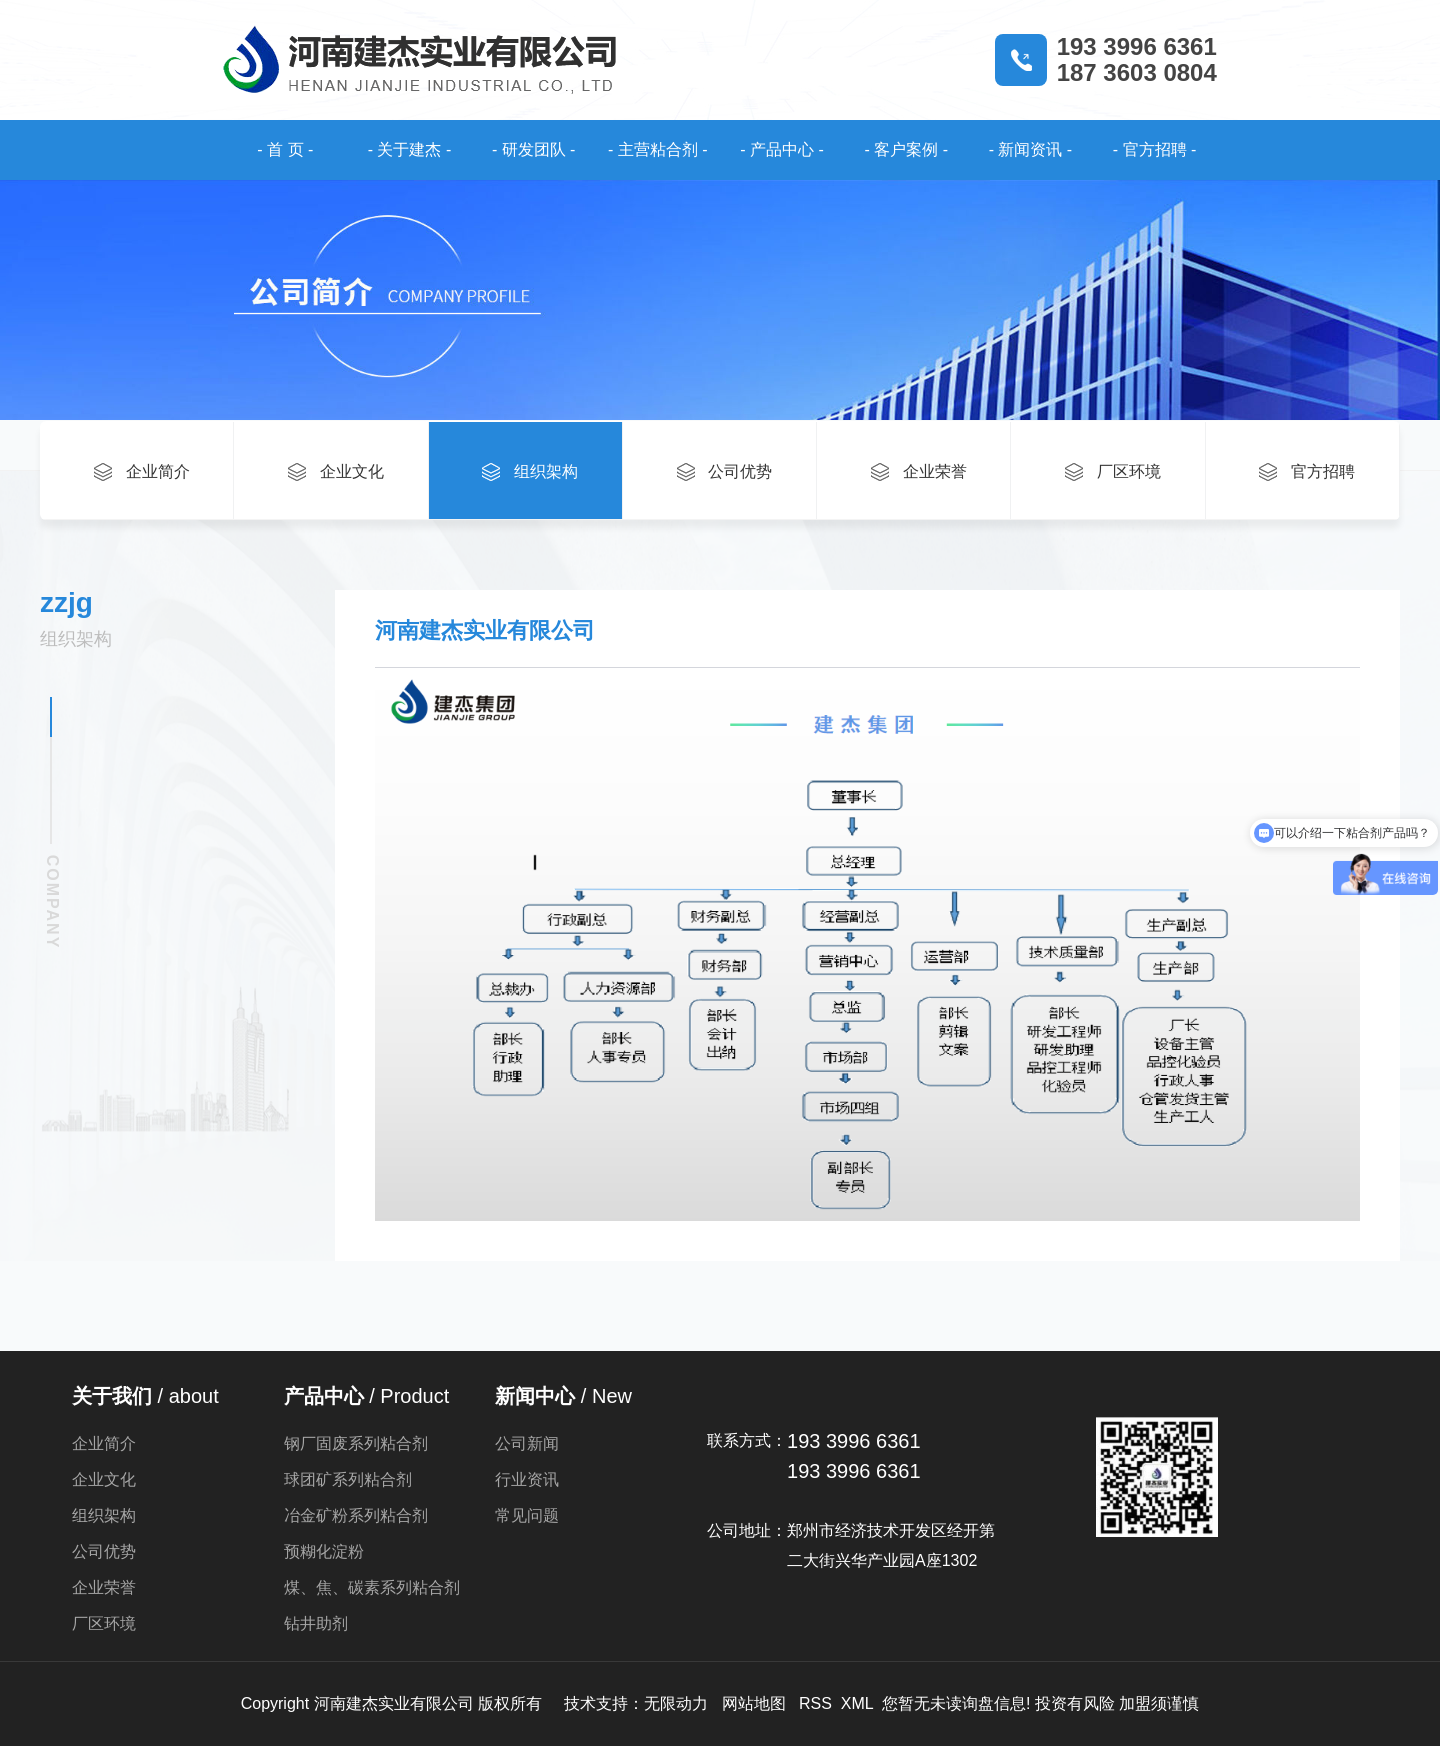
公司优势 (104, 1553)
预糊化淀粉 (324, 1553)
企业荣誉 (104, 1589)
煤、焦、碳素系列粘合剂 (372, 1589)
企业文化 (104, 1481)
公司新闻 (527, 1445)
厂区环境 (104, 1625)
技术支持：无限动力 (636, 1705)
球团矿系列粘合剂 (348, 1481)
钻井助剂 (316, 1625)
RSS (815, 1705)
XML (857, 1705)
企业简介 (104, 1445)
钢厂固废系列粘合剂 (356, 1445)
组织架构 (104, 1517)
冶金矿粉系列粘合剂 (356, 1517)
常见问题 (527, 1517)
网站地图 (754, 1705)
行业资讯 (527, 1481)
